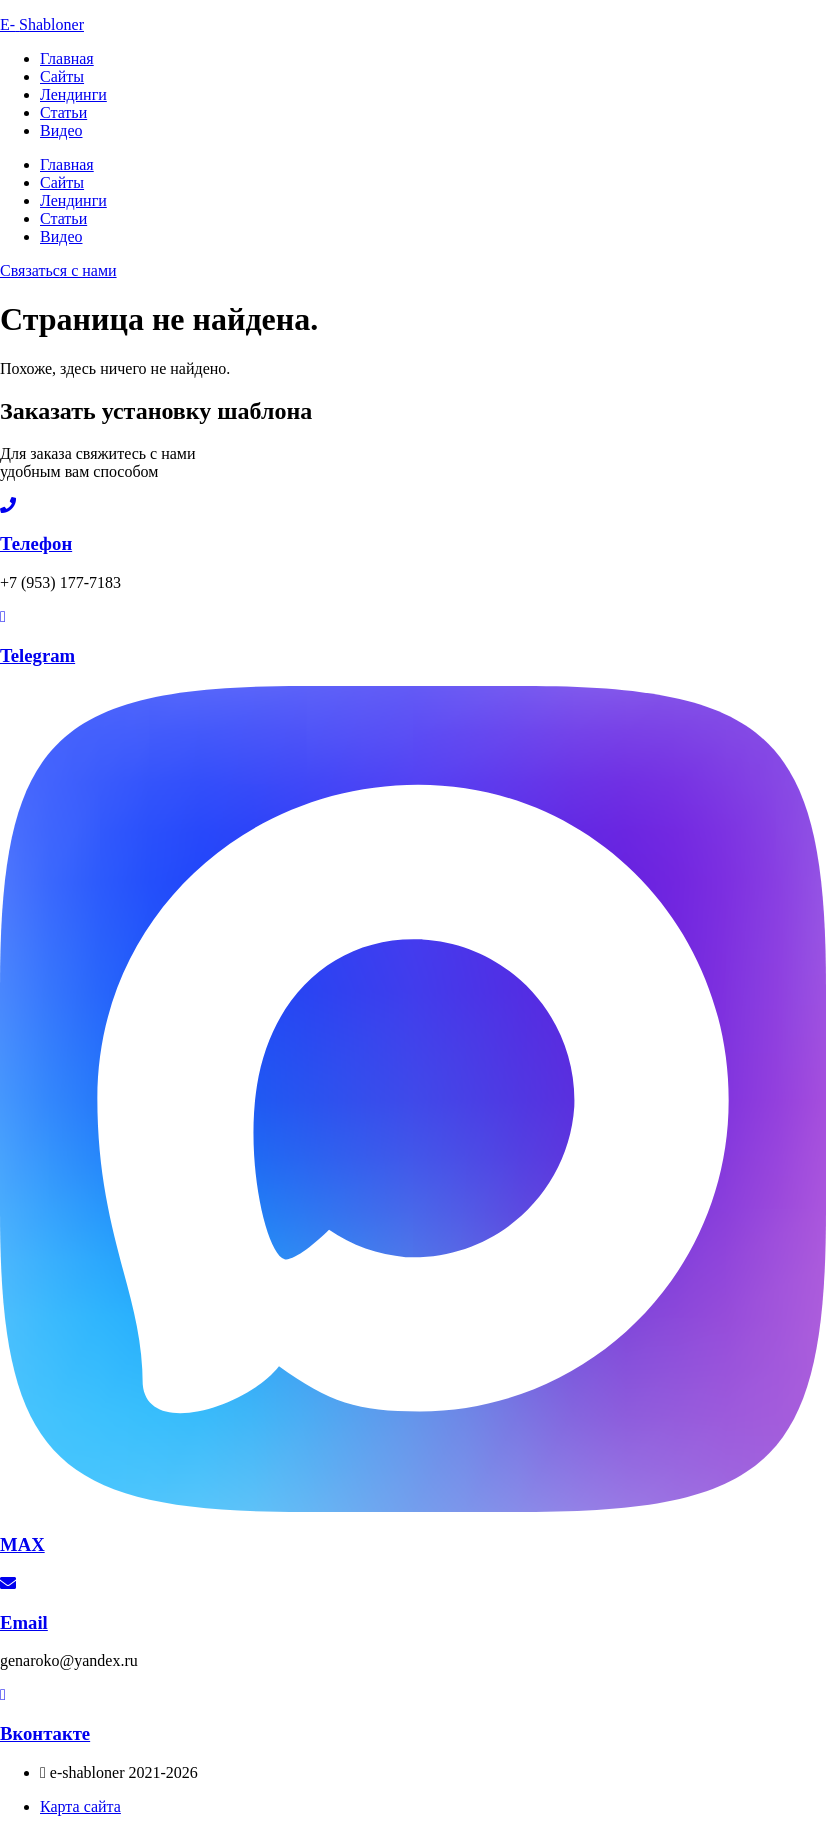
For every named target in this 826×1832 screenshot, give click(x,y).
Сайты (62, 76)
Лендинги (73, 94)
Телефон (36, 543)
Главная (67, 58)
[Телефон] (8, 505)
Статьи (63, 112)
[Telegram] (3, 616)
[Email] (8, 1583)
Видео (61, 130)
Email (24, 1622)
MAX (22, 1544)
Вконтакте (45, 1733)
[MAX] (413, 1506)
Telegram (37, 655)
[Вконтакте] (3, 1694)
